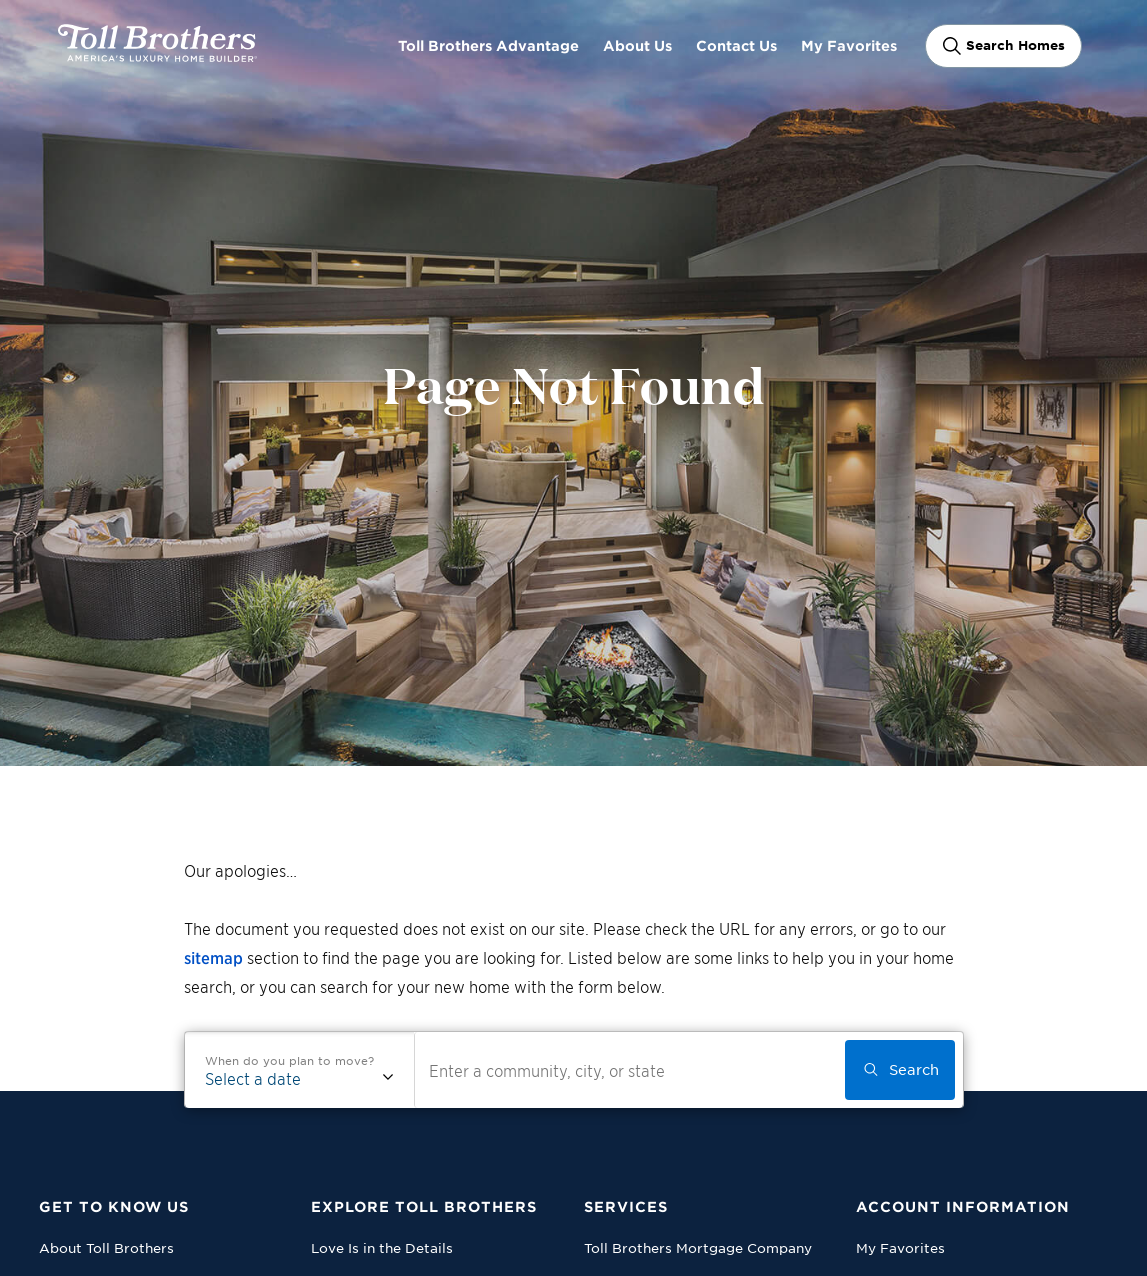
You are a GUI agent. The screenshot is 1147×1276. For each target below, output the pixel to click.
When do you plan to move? (289, 1060)
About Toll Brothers (106, 1247)
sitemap (213, 957)
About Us (637, 45)
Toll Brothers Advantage (488, 45)
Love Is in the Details (382, 1247)
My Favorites (849, 45)
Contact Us (736, 45)
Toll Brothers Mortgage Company (698, 1247)
